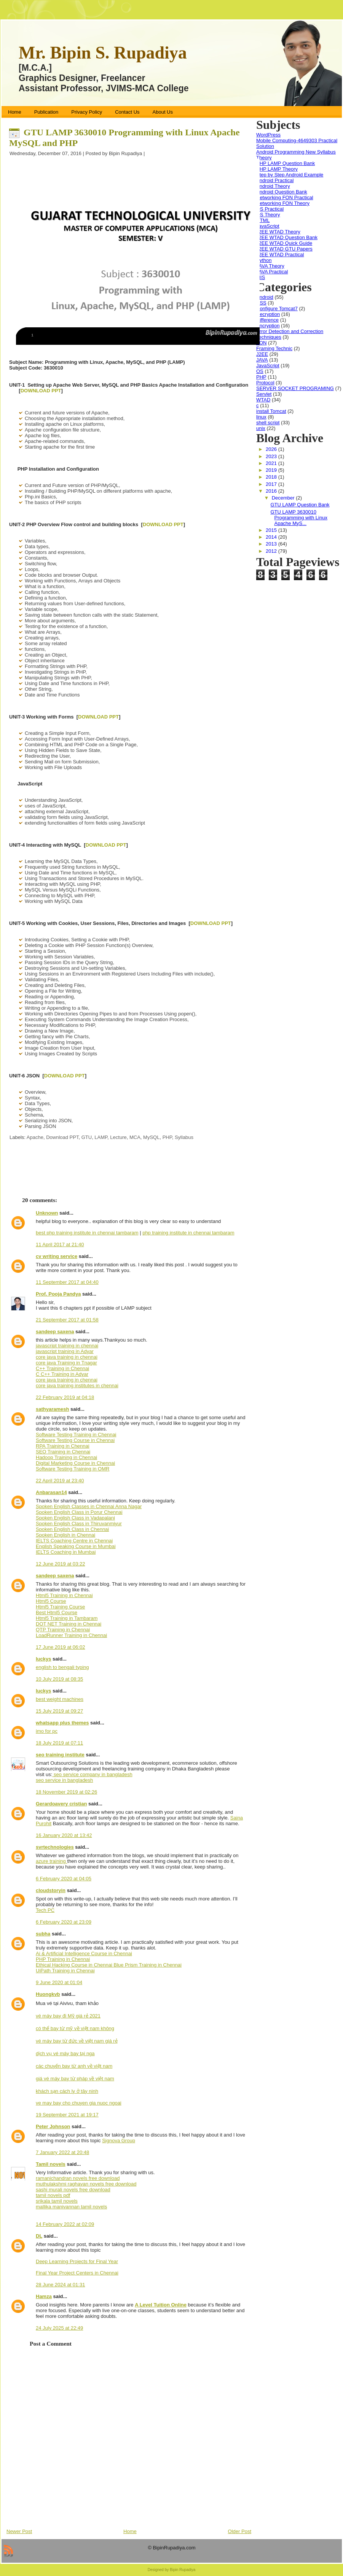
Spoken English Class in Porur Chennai (79, 1512)
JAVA (262, 360)
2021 (272, 463)
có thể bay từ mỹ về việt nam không (75, 2028)
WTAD (263, 400)
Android (264, 297)
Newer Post (19, 2531)
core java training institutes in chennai (77, 1385)
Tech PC (45, 1910)
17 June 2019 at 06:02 (60, 1647)
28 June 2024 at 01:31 (60, 2284)
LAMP (100, 1137)
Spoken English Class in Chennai (72, 1529)
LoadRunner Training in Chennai (71, 1635)
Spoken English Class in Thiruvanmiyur (79, 1523)
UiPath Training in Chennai (65, 1970)
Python (263, 260)
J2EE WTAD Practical (280, 254)
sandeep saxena (55, 1331)
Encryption (267, 325)
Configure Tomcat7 (277, 308)
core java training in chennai (66, 1357)
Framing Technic (274, 348)
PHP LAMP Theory (277, 169)
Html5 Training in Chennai (64, 1595)
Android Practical (275, 180)
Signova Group (118, 2140)
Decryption (268, 314)
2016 (272, 491)
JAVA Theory (270, 266)
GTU (86, 1137)
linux (261, 417)
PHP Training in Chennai (63, 1959)
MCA (134, 1137)
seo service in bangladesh (64, 1780)
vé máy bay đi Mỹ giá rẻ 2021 (68, 2016)
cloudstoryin (50, 1890)
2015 (272, 530)
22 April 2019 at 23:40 (60, 1480)
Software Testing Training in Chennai (76, 1434)
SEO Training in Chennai (63, 1452)
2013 (272, 544)
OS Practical (270, 209)
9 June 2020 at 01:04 (59, 1982)
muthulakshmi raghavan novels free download (86, 2184)
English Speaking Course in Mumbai (76, 1546)
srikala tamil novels (57, 2201)
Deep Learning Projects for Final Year (77, 2261)
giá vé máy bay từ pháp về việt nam (75, 2078)
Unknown (47, 1213)
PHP (167, 1137)
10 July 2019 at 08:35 (59, 1679)
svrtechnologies (55, 1847)
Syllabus (184, 1137)
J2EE (262, 354)
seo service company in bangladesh (92, 1774)
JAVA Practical (272, 271)
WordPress (268, 135)
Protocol (265, 382)
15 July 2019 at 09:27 (59, 1711)
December (284, 498)
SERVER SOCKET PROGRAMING (295, 388)
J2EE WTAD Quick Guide (284, 243)
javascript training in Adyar (65, 1351)
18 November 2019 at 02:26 (66, 1792)
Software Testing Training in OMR (72, 1469)
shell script (267, 422)
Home (130, 2531)
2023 (272, 456)
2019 (272, 470)
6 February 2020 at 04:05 (63, 1878)
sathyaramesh (52, 1409)
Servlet (263, 394)
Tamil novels (50, 2164)
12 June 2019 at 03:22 (60, 1564)
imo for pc (46, 1731)
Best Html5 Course (56, 1612)
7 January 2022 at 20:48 (62, 2152)
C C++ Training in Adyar (62, 1374)
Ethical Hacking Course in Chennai (75, 1965)
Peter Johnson (53, 2126)
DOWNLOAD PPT (41, 390)
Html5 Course (51, 1601)
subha (43, 1934)
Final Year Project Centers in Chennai (77, 2273)
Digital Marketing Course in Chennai (75, 1463)
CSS (261, 303)
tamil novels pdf (53, 2195)
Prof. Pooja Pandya (58, 1294)
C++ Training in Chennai (62, 1368)
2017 (272, 484)
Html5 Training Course (60, 1607)
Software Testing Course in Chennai (75, 1440)
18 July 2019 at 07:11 (59, 1743)
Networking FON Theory (282, 203)
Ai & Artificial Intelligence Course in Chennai (84, 1953)
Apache (35, 1137)
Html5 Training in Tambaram (66, 1618)
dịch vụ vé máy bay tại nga (65, 2053)
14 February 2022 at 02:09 (65, 2224)
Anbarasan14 (51, 1492)
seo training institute (60, 1755)
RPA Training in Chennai (62, 1446)
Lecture (118, 1137)
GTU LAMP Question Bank (299, 505)
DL (39, 2236)
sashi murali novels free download (73, 2189)
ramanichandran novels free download (78, 2178)
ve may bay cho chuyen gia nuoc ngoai (78, 2103)
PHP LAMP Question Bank (285, 163)
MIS (260, 277)
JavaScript (267, 226)
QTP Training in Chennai (63, 1629)
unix (260, 428)
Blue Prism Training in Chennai (148, 1965)
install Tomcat (271, 411)
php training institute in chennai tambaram (188, 1233)
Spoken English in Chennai (65, 1535)
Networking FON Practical (284, 197)
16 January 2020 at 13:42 (64, 1835)
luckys (43, 1659)
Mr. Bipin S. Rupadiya (103, 52)
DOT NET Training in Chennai (68, 1624)
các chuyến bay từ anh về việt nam (74, 2066)
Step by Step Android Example (289, 175)
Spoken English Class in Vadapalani (75, 1518)
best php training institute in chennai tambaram (87, 1233)
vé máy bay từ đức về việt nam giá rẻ (77, 2041)
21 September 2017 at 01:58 (67, 1320)
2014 (272, 537)
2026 (272, 449)
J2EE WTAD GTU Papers (284, 249)
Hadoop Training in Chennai (66, 1457)
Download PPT (62, 1137)
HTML (263, 220)
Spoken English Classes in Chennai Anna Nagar (89, 1506)
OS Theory (268, 214)
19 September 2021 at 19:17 (67, 2115)
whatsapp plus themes (62, 1723)
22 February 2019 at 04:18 (65, 1397)
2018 (272, 477)
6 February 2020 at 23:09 (63, 1922)
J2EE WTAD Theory (278, 232)
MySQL (151, 1137)
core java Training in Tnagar (66, 1363)
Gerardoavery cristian (61, 1804)
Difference (267, 320)
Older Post (239, 2531)
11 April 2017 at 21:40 (60, 1244)
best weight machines (59, 1699)
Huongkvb (48, 1994)
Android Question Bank (281, 192)
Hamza (44, 2296)
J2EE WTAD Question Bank (286, 237)
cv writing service (56, 1256)
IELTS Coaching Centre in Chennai (74, 1540)
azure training (51, 1861)
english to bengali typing (62, 1667)
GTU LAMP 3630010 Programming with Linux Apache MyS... (298, 517)
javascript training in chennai (67, 1345)
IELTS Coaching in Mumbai (66, 1552)
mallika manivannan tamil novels (71, 2207)
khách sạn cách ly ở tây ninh (67, 2091)
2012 (272, 551)
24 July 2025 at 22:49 (59, 2328)
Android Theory (273, 186)
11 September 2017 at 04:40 (67, 1282)
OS (259, 371)
